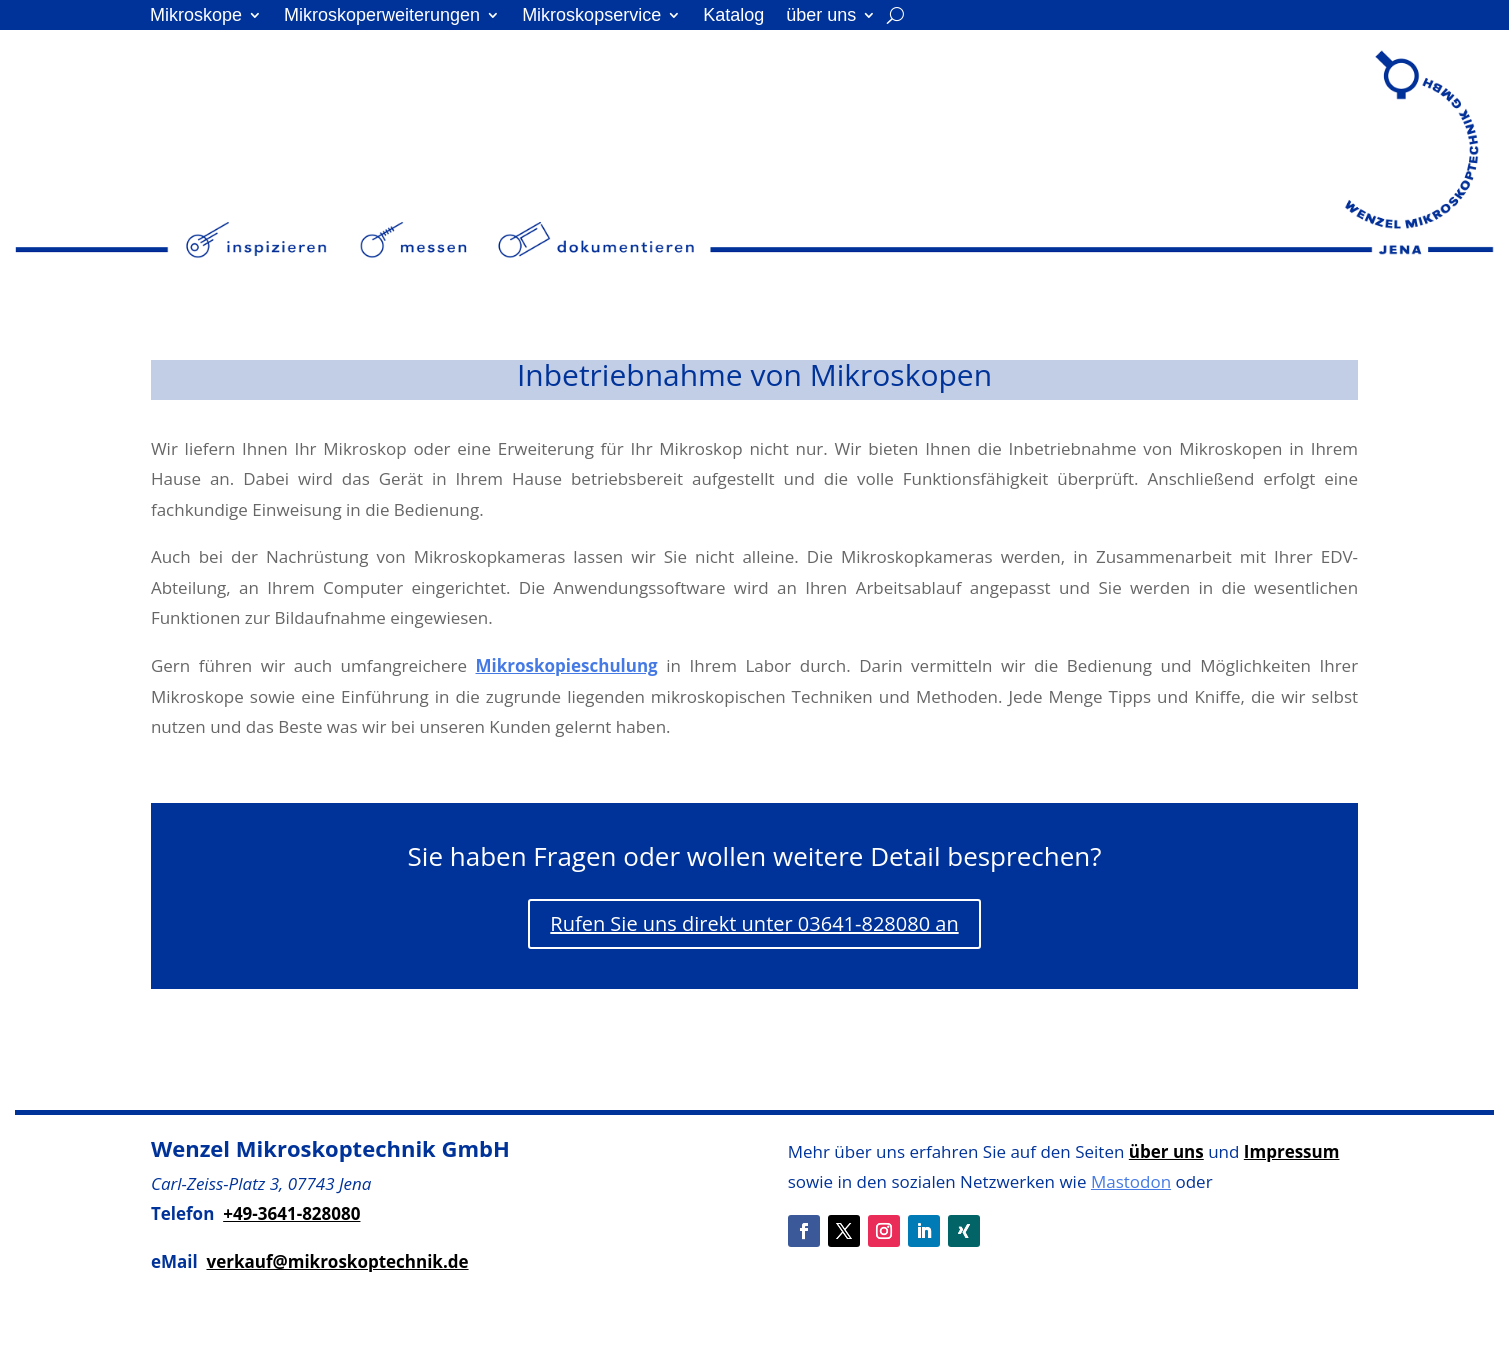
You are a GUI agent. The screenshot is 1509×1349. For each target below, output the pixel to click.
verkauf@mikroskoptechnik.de (337, 1261)
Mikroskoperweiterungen (382, 16)
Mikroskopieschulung (567, 665)
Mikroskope (196, 16)
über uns (821, 16)
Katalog (733, 16)
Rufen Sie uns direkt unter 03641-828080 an (754, 923)
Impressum (1292, 1151)
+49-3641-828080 (291, 1213)
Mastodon (1131, 1181)
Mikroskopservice (591, 16)
